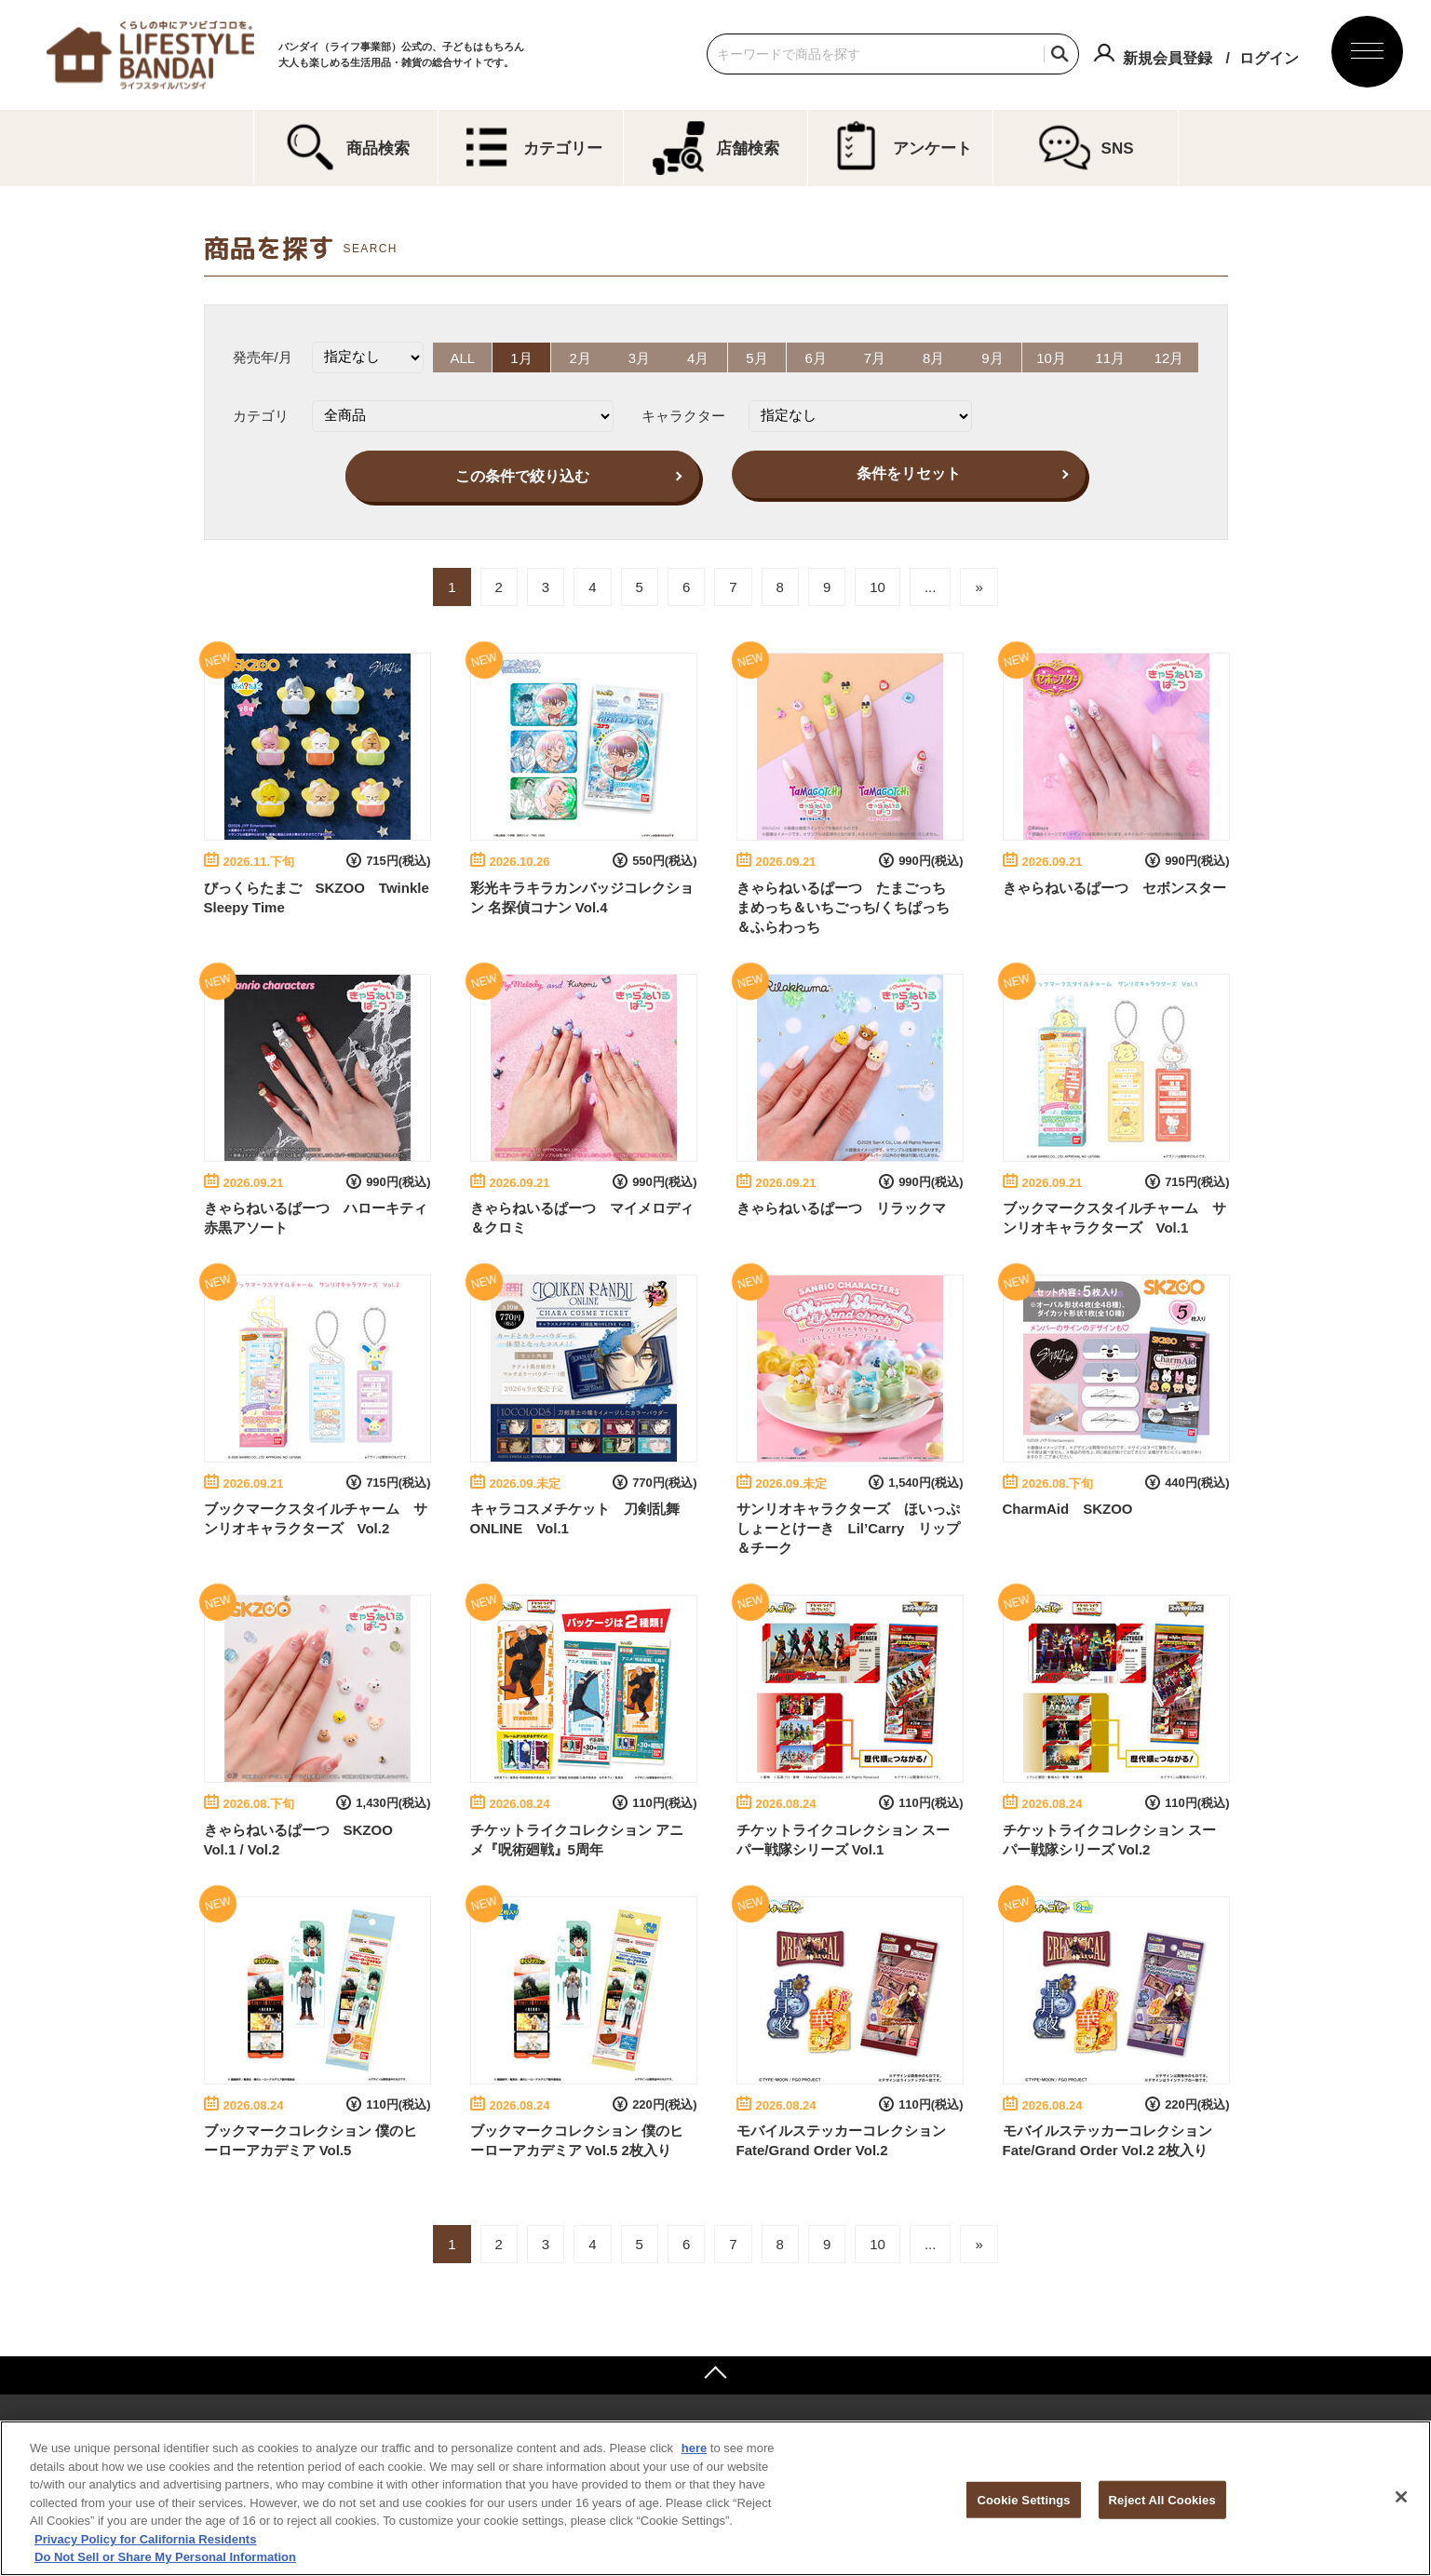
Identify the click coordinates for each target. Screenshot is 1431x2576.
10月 (1053, 357)
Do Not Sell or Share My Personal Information (165, 2557)
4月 (697, 357)
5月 (756, 357)
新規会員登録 (1167, 58)
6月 (816, 357)
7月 (874, 357)
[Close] (1401, 2496)
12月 (1172, 357)
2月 (578, 357)
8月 (934, 357)
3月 (638, 357)
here (694, 2448)
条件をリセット (909, 472)
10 (877, 587)
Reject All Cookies (1162, 2499)
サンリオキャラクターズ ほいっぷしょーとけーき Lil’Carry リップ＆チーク (848, 1528)
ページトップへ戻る (715, 2375)
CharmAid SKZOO (1068, 1509)
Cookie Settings (1023, 2499)
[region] (715, 2498)
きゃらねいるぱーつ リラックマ (841, 1207)
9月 (994, 357)
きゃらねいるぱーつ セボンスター (1114, 887)
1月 (519, 357)
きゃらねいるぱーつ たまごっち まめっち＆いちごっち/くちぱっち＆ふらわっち (848, 906)
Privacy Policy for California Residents (145, 2539)
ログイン (1269, 58)
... (931, 587)
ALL (460, 357)
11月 (1112, 357)
